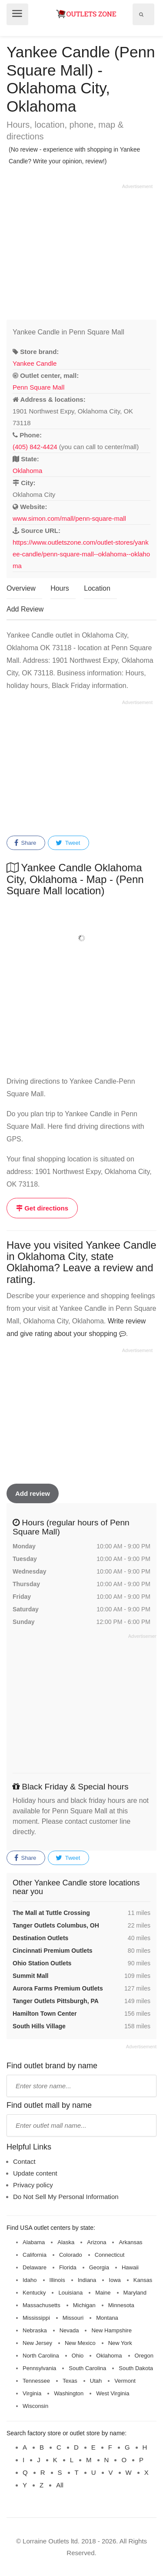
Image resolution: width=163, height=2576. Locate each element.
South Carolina (87, 2368)
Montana (107, 2318)
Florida (68, 2267)
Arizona (96, 2242)
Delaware (35, 2267)
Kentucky (34, 2292)
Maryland (134, 2292)
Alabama (34, 2242)
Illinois (57, 2280)
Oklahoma (27, 470)
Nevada (69, 2330)
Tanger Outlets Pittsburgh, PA (56, 2000)
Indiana (87, 2280)
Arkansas (130, 2242)
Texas (70, 2381)
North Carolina (41, 2355)
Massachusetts (41, 2305)
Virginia (32, 2393)
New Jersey (37, 2343)
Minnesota (121, 2305)
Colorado (70, 2255)
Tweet (68, 843)
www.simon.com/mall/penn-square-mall (69, 518)
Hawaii (130, 2267)
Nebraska (35, 2330)
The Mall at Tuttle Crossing (51, 1912)
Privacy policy (33, 2185)
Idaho (30, 2280)
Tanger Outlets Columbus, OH (56, 1925)
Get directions (42, 1208)
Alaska (65, 2242)
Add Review (25, 609)
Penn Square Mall (38, 387)
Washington (68, 2393)
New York (120, 2343)
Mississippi (36, 2318)
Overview (21, 588)
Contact (24, 2161)
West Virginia (112, 2393)
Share (25, 843)
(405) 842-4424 (35, 446)
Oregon (144, 2355)
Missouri (73, 2318)
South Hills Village (39, 2026)
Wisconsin (35, 2406)
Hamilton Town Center (45, 2013)
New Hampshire (111, 2330)
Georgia (99, 2267)
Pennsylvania (39, 2368)
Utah (96, 2381)
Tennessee (36, 2381)
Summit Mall (30, 1975)
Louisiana (70, 2292)
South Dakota (136, 2368)
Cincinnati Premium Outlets (53, 1950)
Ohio (77, 2355)
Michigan (84, 2305)
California (35, 2255)
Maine (102, 2292)
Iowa (114, 2280)
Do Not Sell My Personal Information (66, 2196)
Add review (32, 1493)
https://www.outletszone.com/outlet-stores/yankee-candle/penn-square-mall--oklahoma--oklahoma (81, 554)
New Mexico (80, 2343)
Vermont (124, 2381)
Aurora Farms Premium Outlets (58, 1988)
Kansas (142, 2280)
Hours (59, 588)
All (59, 2485)
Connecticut (110, 2255)
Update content (35, 2173)
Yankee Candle (35, 363)
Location (97, 588)
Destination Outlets (40, 1937)
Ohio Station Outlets (42, 1963)
